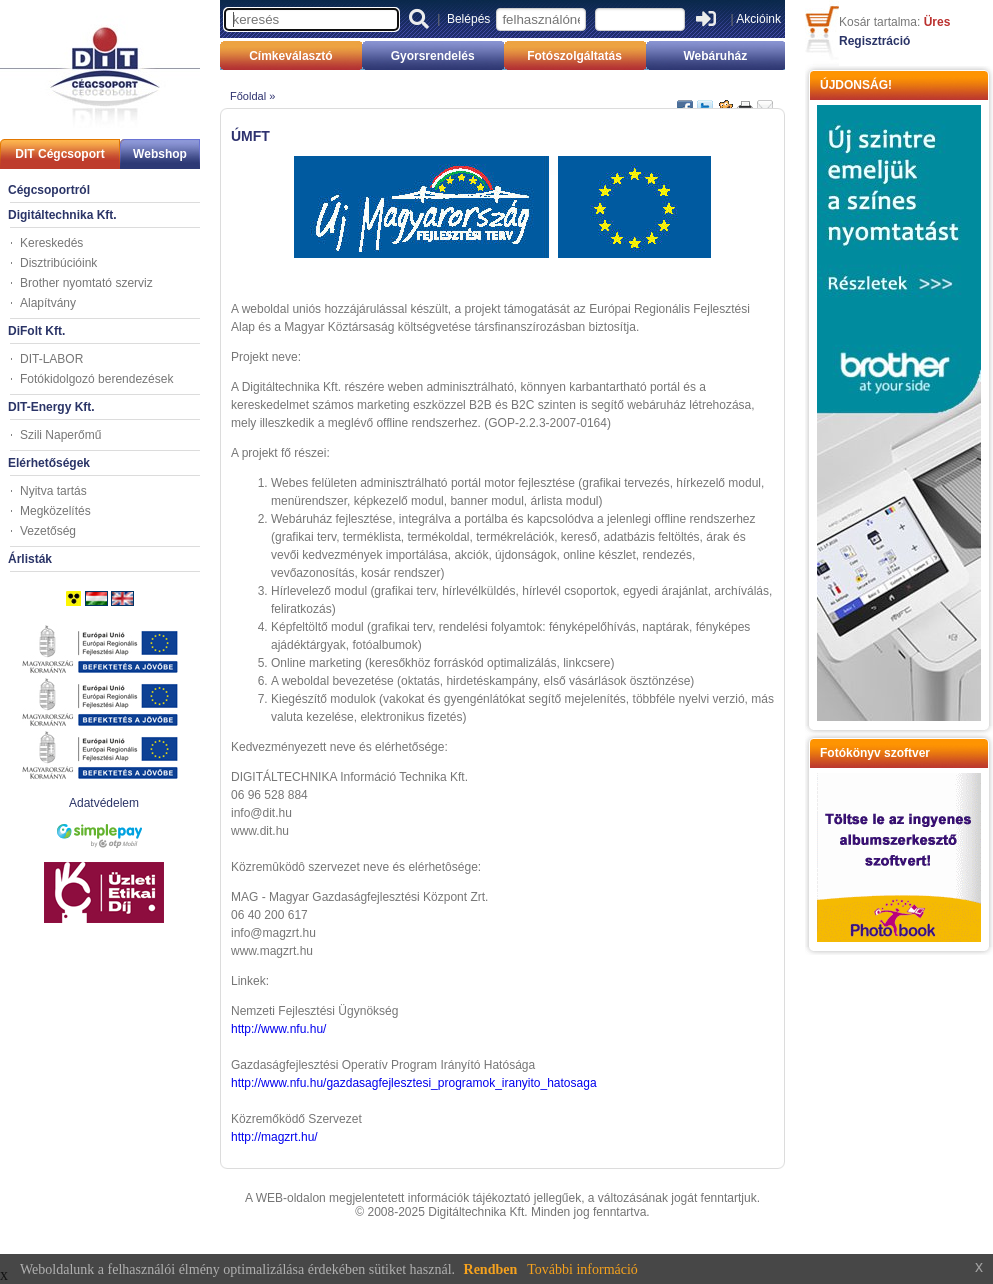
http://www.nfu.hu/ (278, 1029)
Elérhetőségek (49, 463)
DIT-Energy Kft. (51, 407)
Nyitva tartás (53, 491)
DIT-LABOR (51, 359)
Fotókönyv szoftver (875, 753)
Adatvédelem (104, 803)
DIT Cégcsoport (59, 154)
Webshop (160, 154)
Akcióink (758, 19)
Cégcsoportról (49, 190)
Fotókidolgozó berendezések (96, 379)
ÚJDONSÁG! (856, 85)
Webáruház (715, 56)
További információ (582, 1269)
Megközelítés (55, 511)
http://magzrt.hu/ (274, 1137)
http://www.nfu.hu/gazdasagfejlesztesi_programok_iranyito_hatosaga (414, 1083)
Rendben (491, 1269)
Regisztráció (874, 41)
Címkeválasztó (290, 56)
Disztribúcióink (58, 263)
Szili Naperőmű (60, 435)
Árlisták (30, 559)
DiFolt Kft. (36, 331)
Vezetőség (48, 531)
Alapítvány (48, 303)
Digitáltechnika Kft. (62, 215)
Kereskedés (51, 243)
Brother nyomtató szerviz (86, 283)
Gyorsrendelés (433, 56)
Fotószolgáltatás (574, 56)
